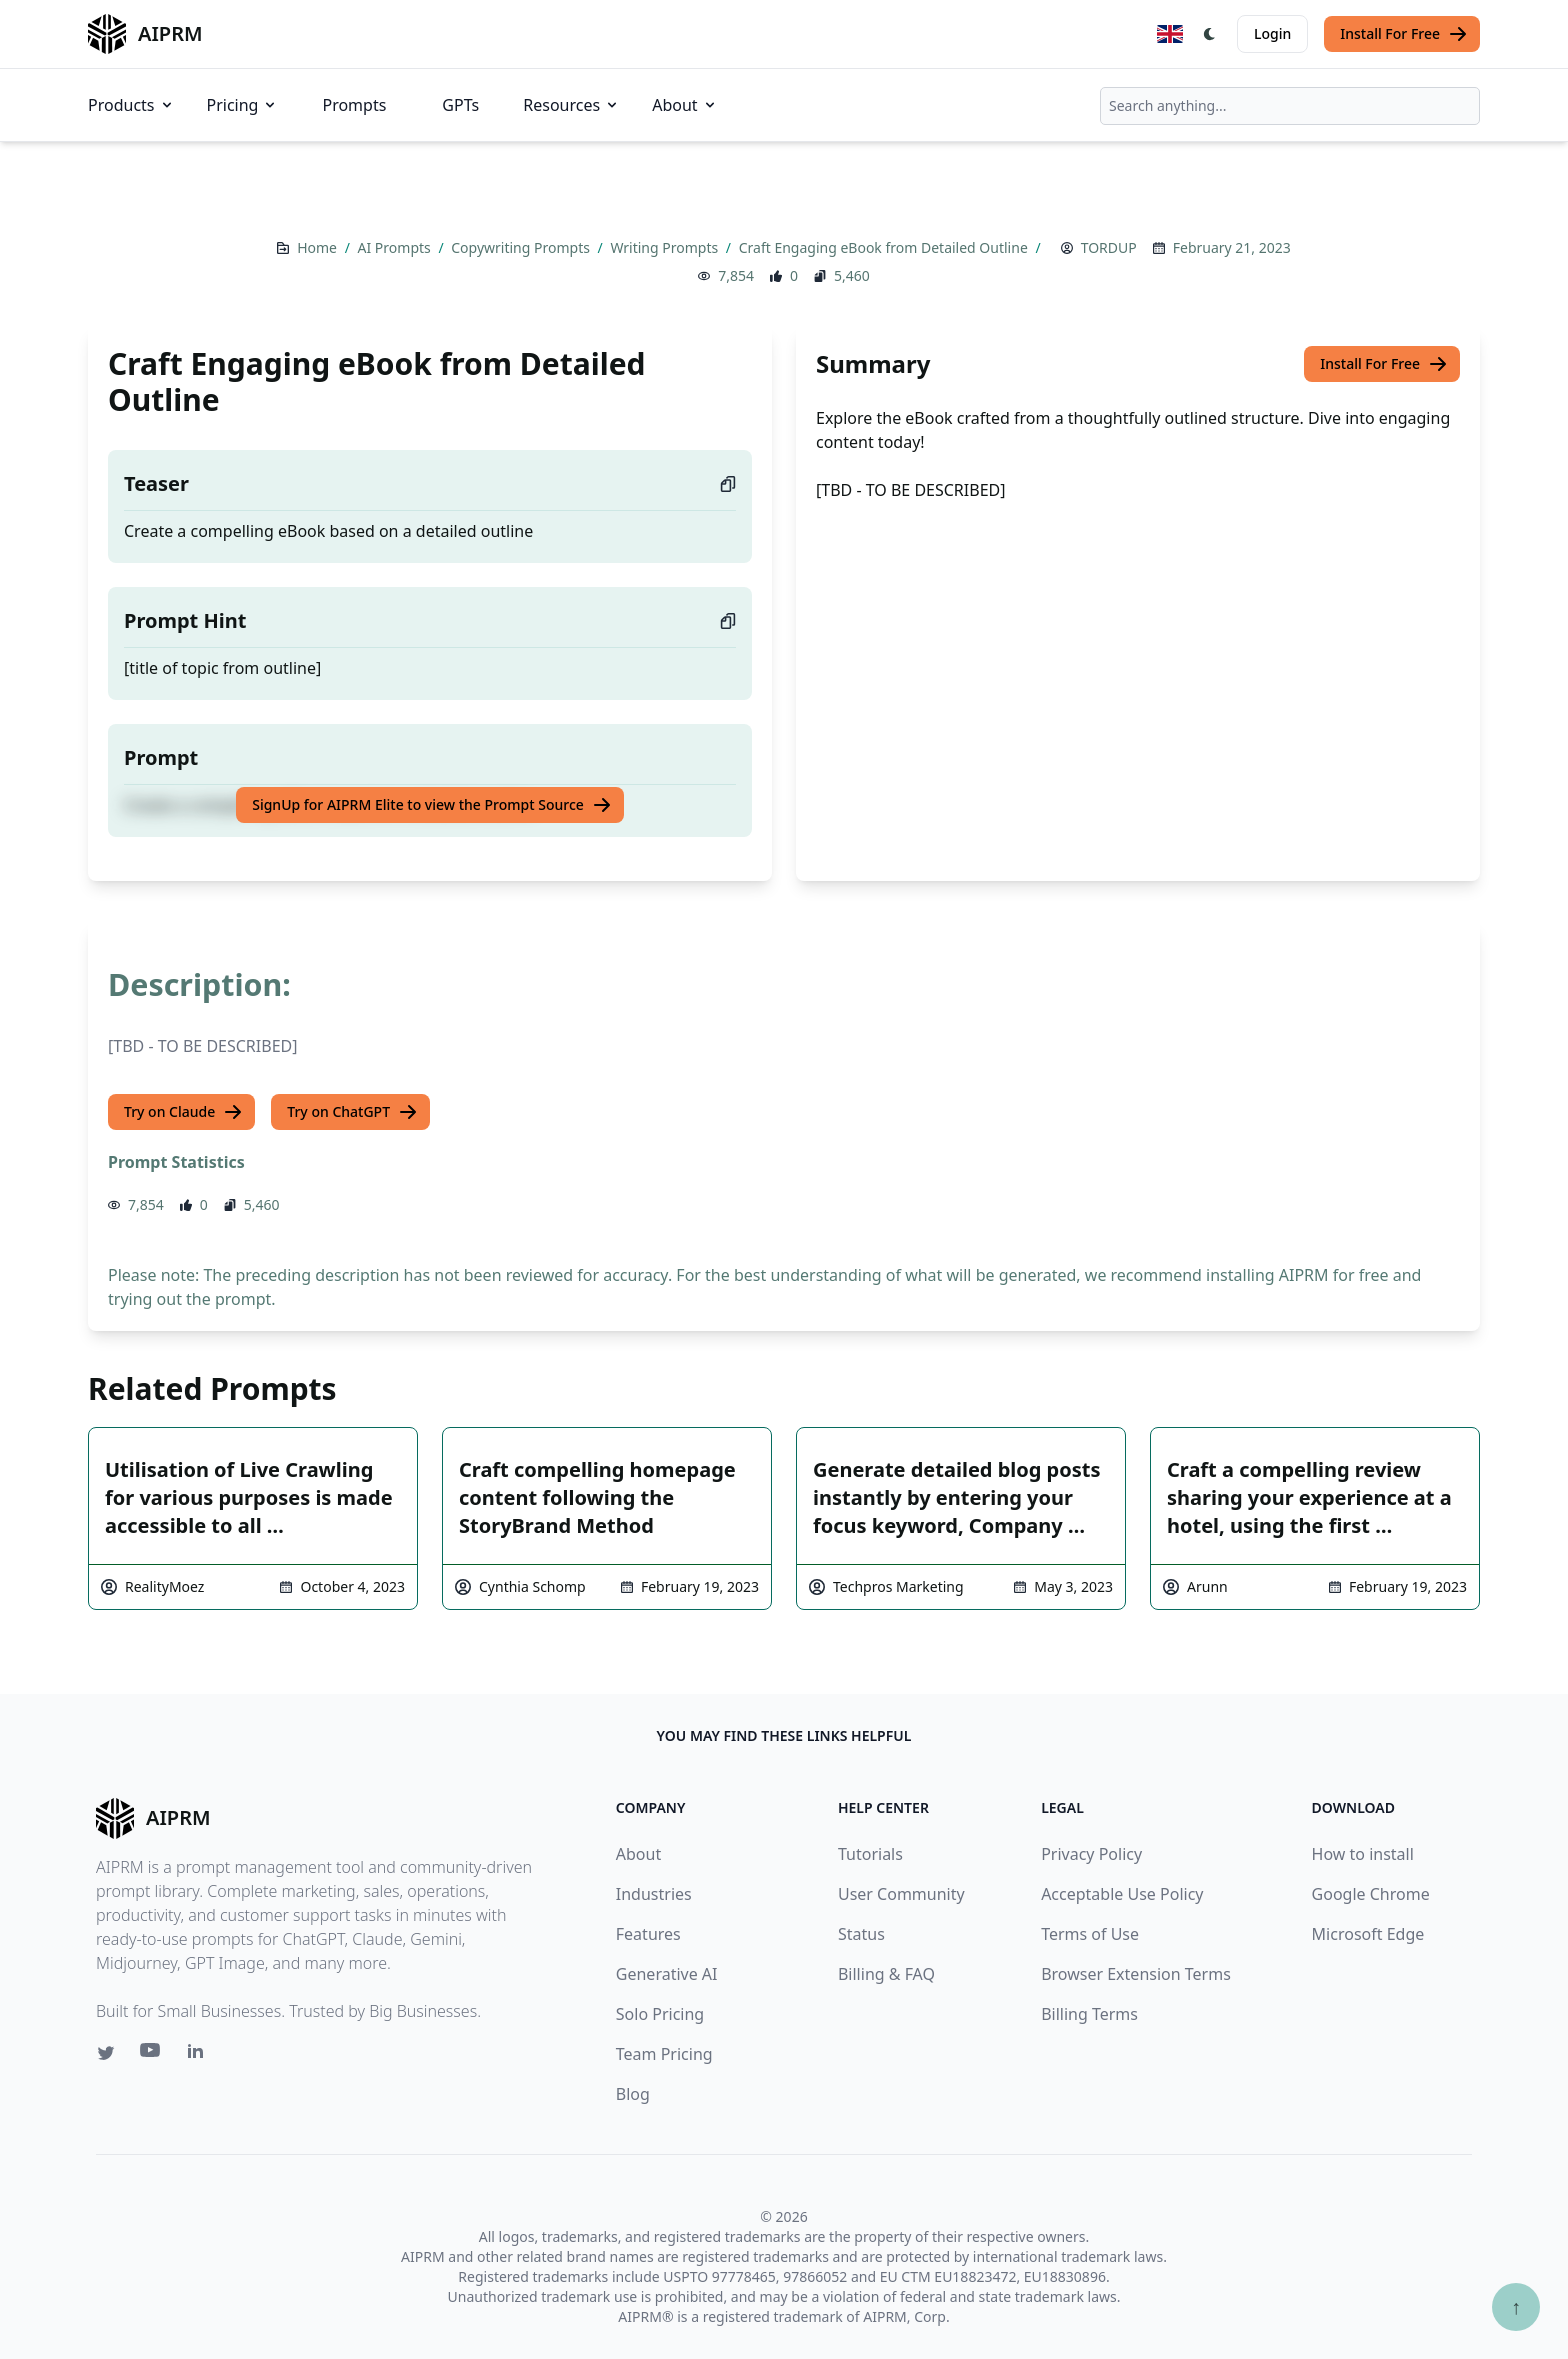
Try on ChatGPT (352, 1112)
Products (131, 105)
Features (648, 1934)
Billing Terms (1089, 2014)
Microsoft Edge (1368, 1934)
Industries (654, 1894)
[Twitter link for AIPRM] (106, 2053)
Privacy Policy (1091, 1854)
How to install (1363, 1854)
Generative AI (667, 1974)
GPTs (460, 105)
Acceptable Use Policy (1122, 1894)
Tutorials (870, 1854)
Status (861, 1934)
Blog (633, 2094)
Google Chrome (1371, 1894)
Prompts (354, 105)
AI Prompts (396, 247)
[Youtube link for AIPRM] (152, 2055)
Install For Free (1404, 34)
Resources (571, 105)
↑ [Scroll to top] (1516, 2306)
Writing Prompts (665, 247)
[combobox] (1290, 106)
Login (1272, 33)
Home (318, 247)
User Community (901, 1894)
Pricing (243, 105)
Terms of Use (1090, 1934)
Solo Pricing (660, 2014)
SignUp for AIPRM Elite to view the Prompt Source (432, 805)
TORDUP (1109, 247)
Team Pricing (664, 2054)
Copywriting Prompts (522, 247)
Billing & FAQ (886, 1974)
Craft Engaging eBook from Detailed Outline (885, 247)
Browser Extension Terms (1136, 1974)
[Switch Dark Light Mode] (1210, 34)
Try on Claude (183, 1112)
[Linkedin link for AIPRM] (200, 2055)
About (684, 105)
